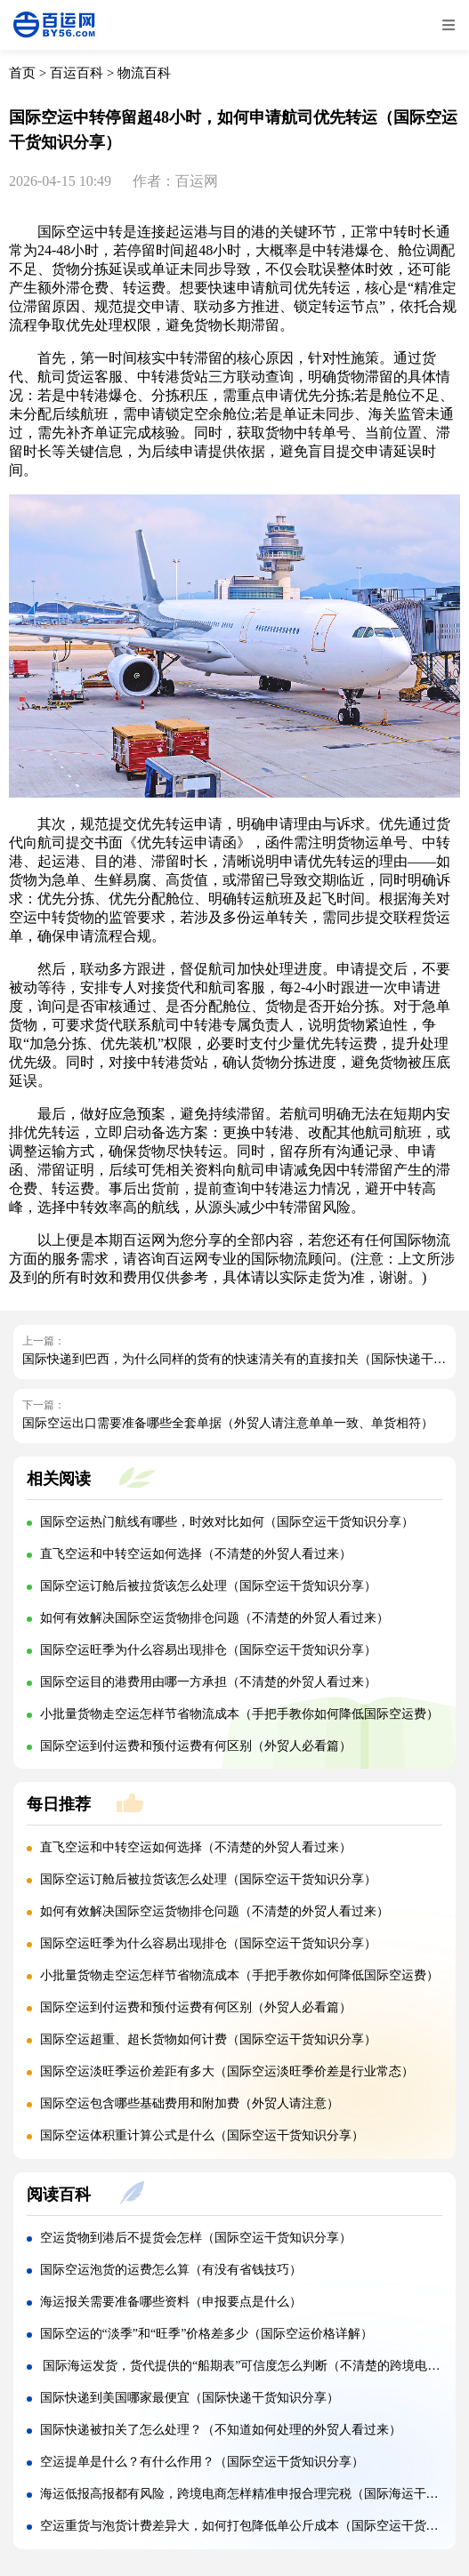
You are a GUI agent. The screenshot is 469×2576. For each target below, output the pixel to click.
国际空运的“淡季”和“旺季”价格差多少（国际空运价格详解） (207, 2333)
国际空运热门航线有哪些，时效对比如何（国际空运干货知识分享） (227, 1522)
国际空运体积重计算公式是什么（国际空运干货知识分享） (202, 2135)
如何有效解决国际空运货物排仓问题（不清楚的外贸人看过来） (214, 1618)
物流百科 (144, 73)
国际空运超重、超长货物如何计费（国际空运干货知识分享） (208, 2039)
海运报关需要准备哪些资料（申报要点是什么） (171, 2301)
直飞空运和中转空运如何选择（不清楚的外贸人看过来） (196, 1554)
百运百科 (76, 73)
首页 (22, 73)
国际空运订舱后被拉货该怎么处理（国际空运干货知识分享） (208, 1586)
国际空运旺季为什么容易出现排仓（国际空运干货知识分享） (208, 1650)
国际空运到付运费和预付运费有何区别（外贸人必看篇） (196, 1746)
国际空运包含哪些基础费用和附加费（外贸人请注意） (189, 2103)
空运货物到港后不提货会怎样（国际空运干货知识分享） (196, 2237)
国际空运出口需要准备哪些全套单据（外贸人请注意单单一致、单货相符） (227, 1423)
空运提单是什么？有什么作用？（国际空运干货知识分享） (202, 2461)
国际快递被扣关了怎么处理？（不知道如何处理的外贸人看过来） (220, 2429)
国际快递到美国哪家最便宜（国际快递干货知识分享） (189, 2397)
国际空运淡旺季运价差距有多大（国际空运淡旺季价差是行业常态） (227, 2071)
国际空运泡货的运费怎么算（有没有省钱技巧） (171, 2269)
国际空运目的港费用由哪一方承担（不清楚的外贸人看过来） (208, 1682)
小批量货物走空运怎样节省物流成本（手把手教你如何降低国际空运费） (239, 1714)
